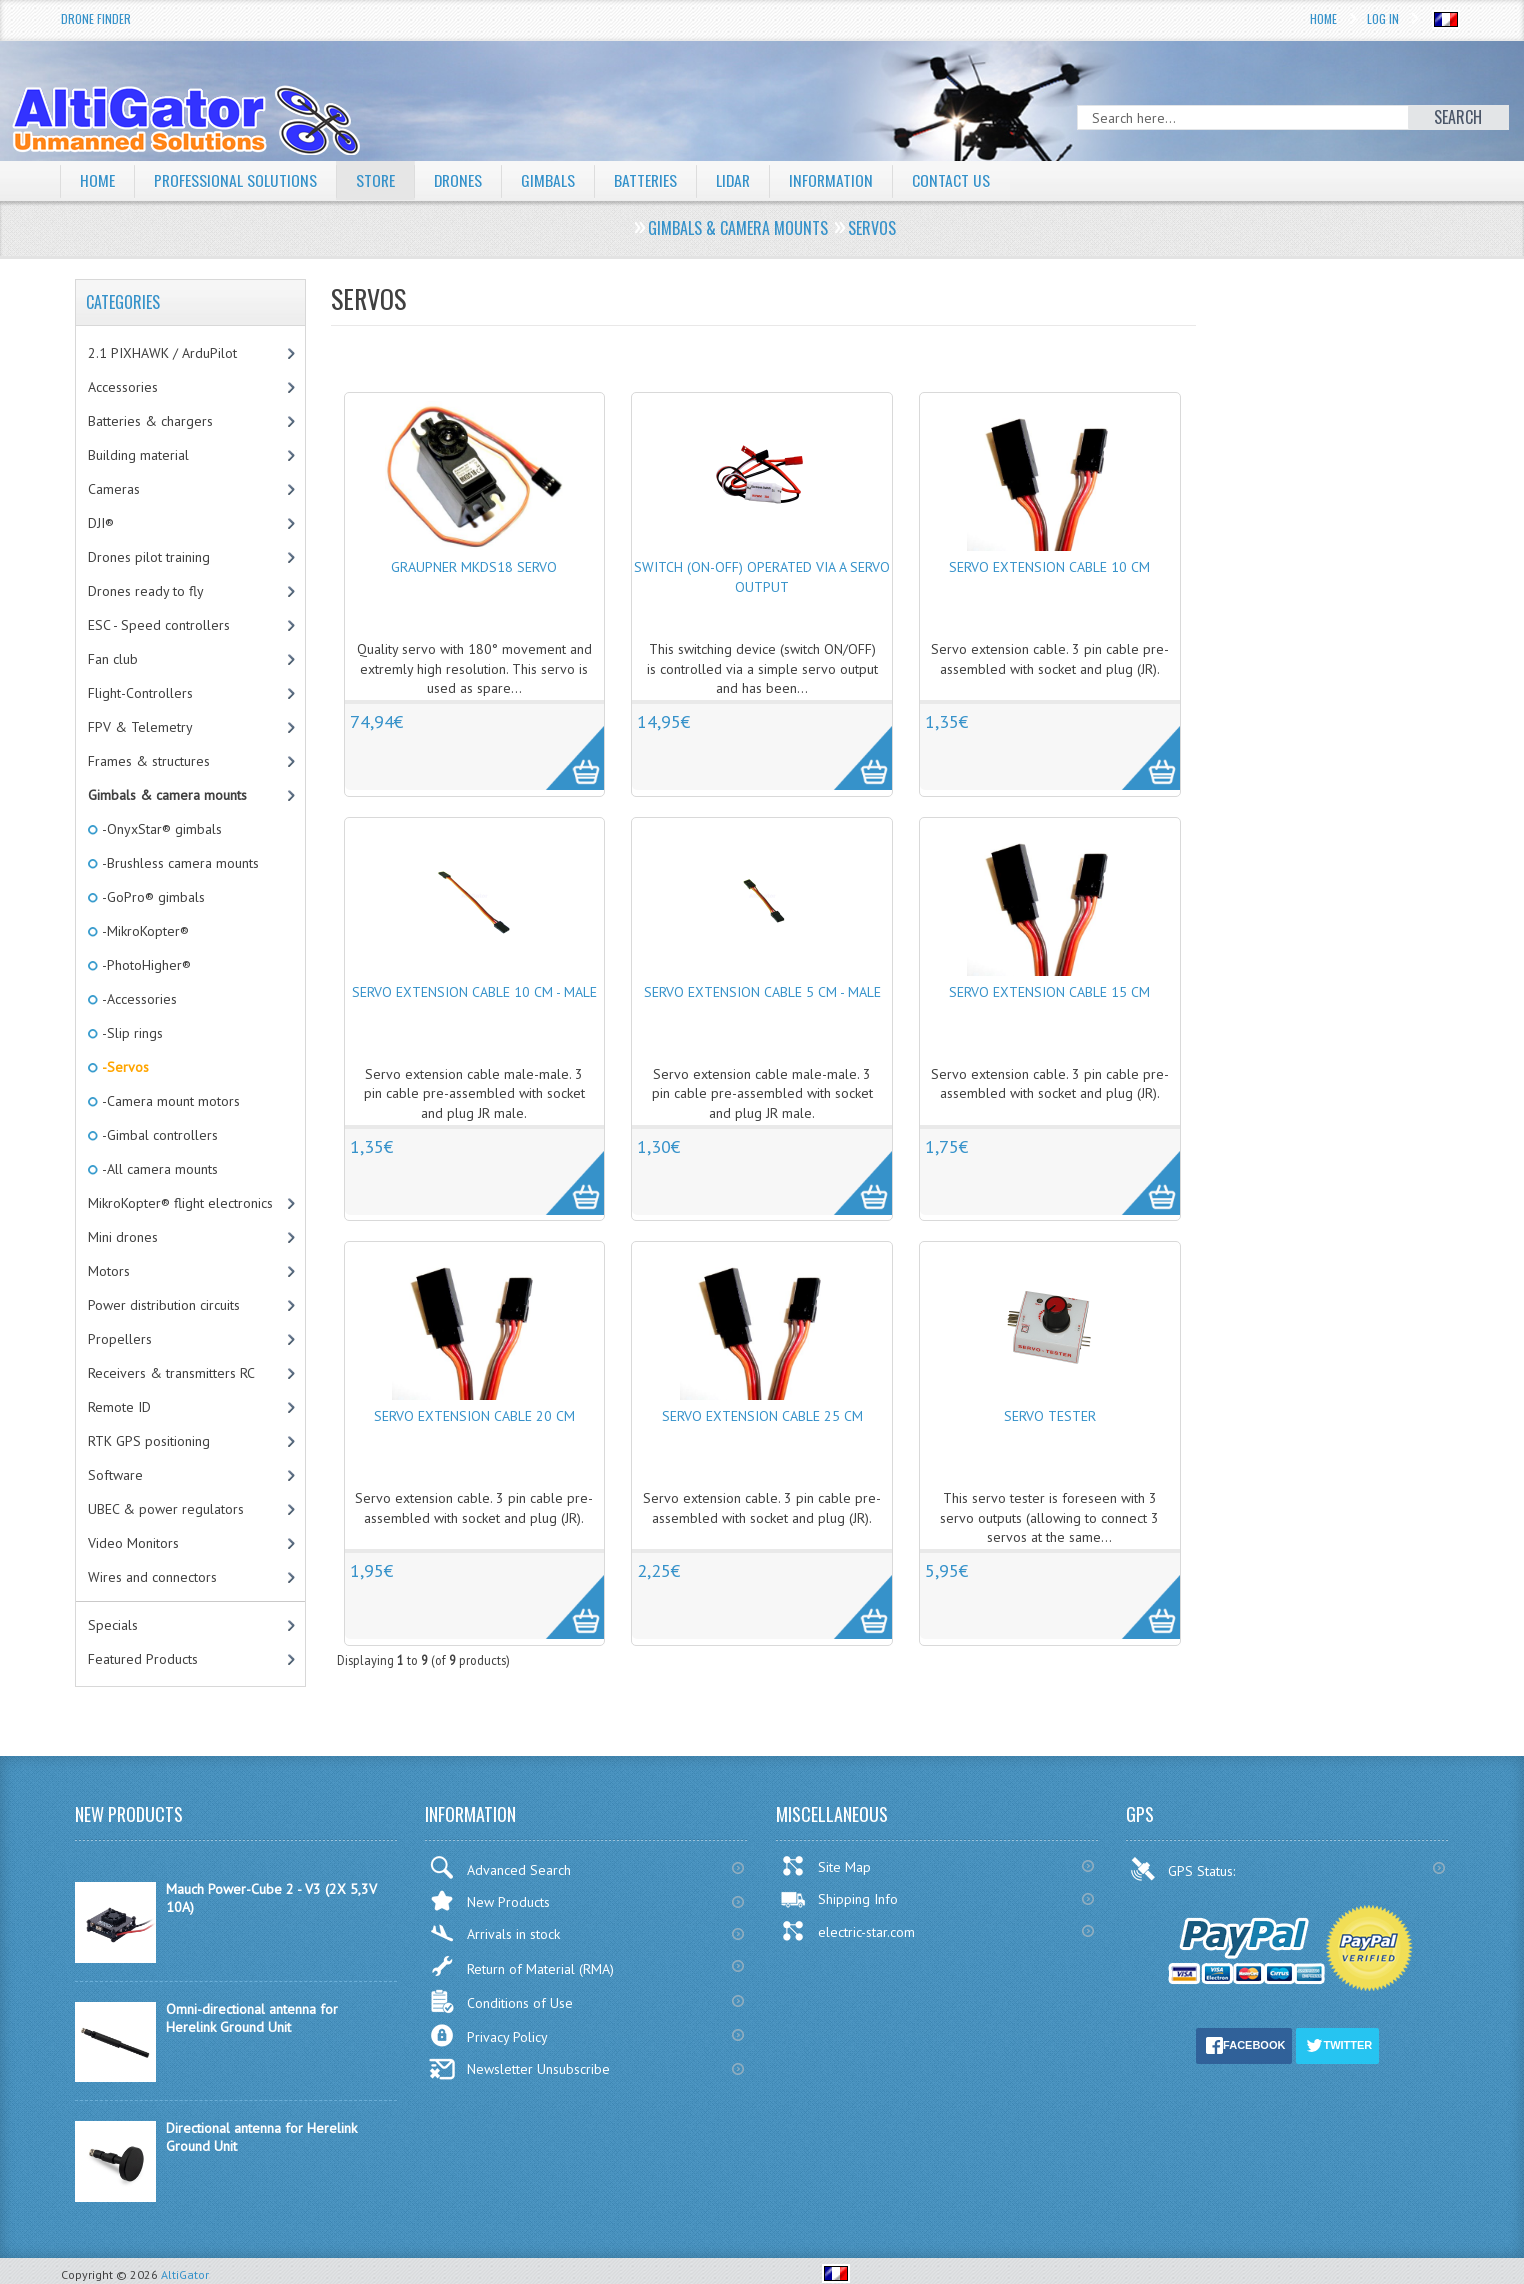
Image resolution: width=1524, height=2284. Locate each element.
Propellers (120, 1339)
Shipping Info (839, 1899)
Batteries (650, 180)
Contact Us (959, 180)
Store (377, 180)
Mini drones (123, 1237)
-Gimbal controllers (158, 1135)
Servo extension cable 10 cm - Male (474, 992)
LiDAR (739, 180)
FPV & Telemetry (140, 727)
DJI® (101, 523)
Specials (113, 1625)
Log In (1383, 18)
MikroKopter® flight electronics (180, 1203)
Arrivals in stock (494, 1933)
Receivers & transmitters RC (171, 1373)
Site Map (825, 1866)
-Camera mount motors (169, 1101)
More (564, 747)
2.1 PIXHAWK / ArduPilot (162, 353)
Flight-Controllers (140, 693)
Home (1323, 18)
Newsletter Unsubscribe (519, 2069)
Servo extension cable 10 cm (1049, 567)
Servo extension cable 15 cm (1049, 992)
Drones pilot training (149, 557)
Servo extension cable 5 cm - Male (762, 992)
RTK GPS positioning (149, 1441)
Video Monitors (133, 1543)
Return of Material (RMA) (521, 1966)
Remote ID (119, 1407)
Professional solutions (236, 180)
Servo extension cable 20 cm (474, 1416)
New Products (489, 1900)
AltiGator (185, 2274)
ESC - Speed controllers (159, 625)
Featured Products (143, 1659)
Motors (109, 1271)
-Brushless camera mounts (179, 863)
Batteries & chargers (150, 421)
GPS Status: (1184, 1869)
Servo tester (1050, 1416)
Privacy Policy (488, 2035)
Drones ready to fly (146, 591)
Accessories (123, 387)
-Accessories (138, 999)
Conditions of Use (501, 2001)
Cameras (114, 489)
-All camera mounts (158, 1169)
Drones (461, 180)
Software (115, 1475)
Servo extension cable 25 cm (762, 1416)
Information (838, 180)
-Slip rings (131, 1033)
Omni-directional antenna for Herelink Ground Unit (252, 2018)
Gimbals (552, 180)
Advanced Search (500, 1867)
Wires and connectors (152, 1577)
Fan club (113, 659)
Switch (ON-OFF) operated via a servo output (762, 577)
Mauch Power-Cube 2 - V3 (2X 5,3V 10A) (271, 1898)
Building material (138, 455)
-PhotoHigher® (145, 965)
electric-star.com (847, 1931)
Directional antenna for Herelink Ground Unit (261, 2137)
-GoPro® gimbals (152, 897)
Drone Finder (96, 18)
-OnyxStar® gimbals (160, 829)
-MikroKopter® (144, 931)
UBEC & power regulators (166, 1509)
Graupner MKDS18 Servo (474, 567)
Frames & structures (149, 761)
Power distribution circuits (164, 1305)
